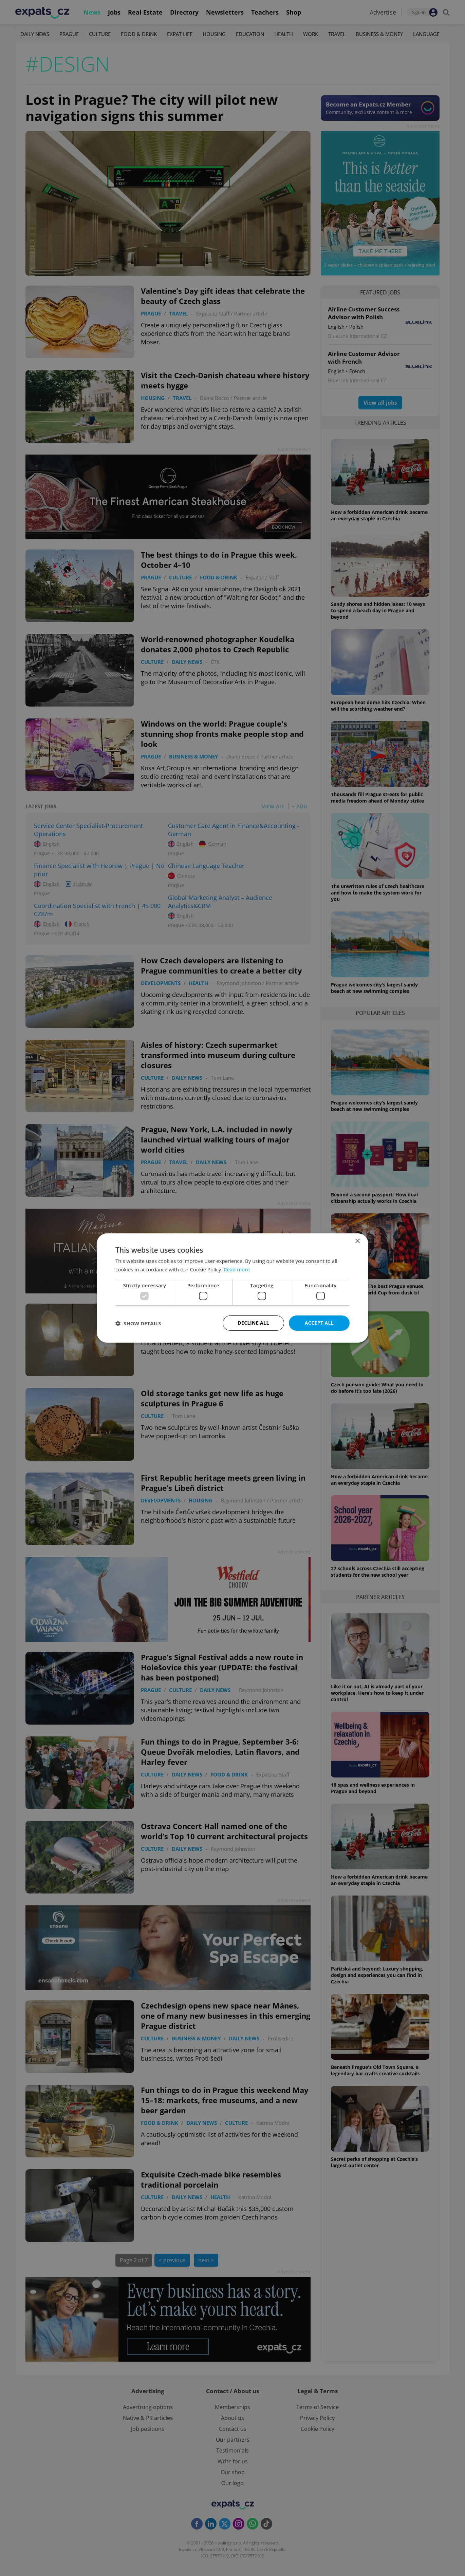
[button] (138, 1323)
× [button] (357, 1241)
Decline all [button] (253, 1323)
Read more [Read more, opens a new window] (237, 1269)
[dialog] (232, 1288)
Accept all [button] (319, 1323)
